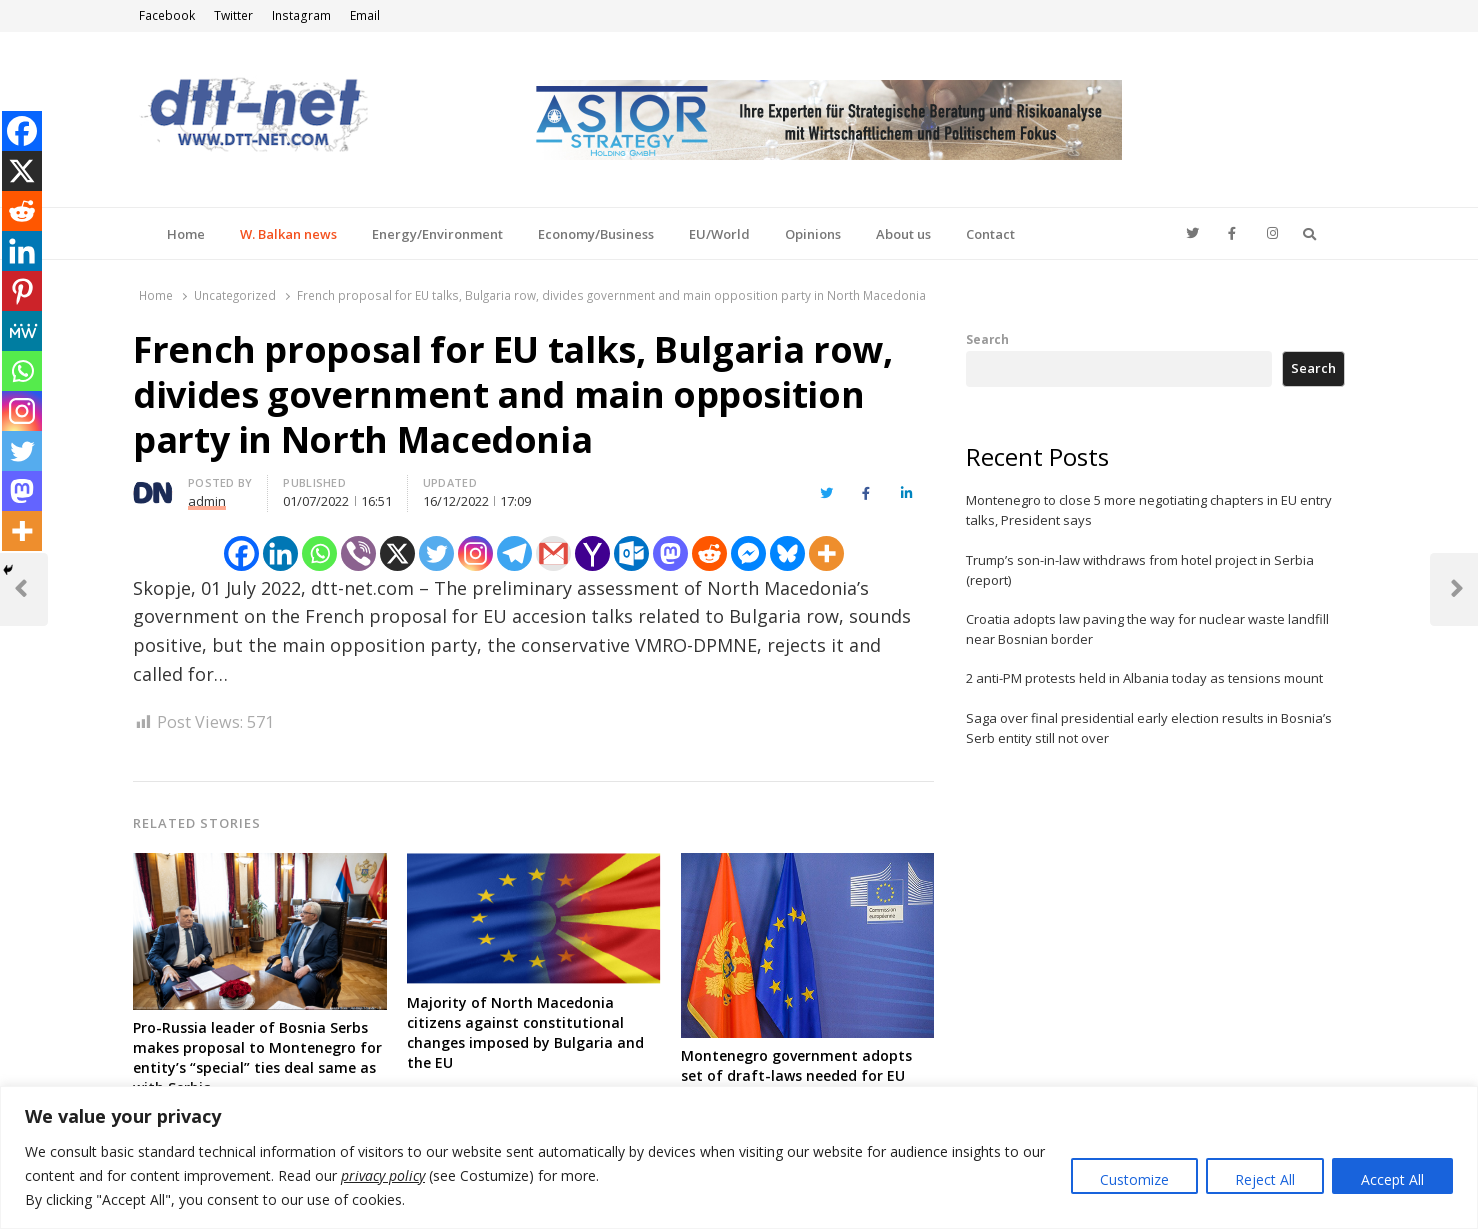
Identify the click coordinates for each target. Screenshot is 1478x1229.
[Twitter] (436, 553)
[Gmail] (553, 553)
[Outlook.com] (631, 553)
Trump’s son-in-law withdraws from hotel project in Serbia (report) (1140, 570)
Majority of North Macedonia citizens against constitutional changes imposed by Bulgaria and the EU (525, 1032)
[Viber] (358, 553)
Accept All (1392, 1179)
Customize (1134, 1179)
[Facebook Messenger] (748, 553)
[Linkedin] (280, 553)
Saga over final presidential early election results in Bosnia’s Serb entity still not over (1149, 728)
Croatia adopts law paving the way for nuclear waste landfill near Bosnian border (1147, 629)
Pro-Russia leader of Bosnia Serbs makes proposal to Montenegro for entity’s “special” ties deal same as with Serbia (257, 1057)
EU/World (719, 234)
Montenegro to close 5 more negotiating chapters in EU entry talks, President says (1149, 510)
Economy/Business (596, 234)
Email (365, 15)
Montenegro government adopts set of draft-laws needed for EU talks (796, 1075)
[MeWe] (22, 331)
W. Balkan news (288, 234)
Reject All (1265, 1179)
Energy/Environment (437, 234)
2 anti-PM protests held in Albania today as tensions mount (1144, 678)
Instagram (301, 15)
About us (903, 234)
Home (186, 234)
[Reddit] (709, 553)
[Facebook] (241, 553)
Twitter (233, 15)
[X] (397, 553)
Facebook (167, 15)
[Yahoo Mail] (592, 553)
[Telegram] (514, 553)
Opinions (813, 234)
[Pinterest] (22, 291)
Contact (990, 234)
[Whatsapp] (319, 553)
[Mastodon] (670, 553)
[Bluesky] (787, 553)
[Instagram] (475, 553)
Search (987, 339)
